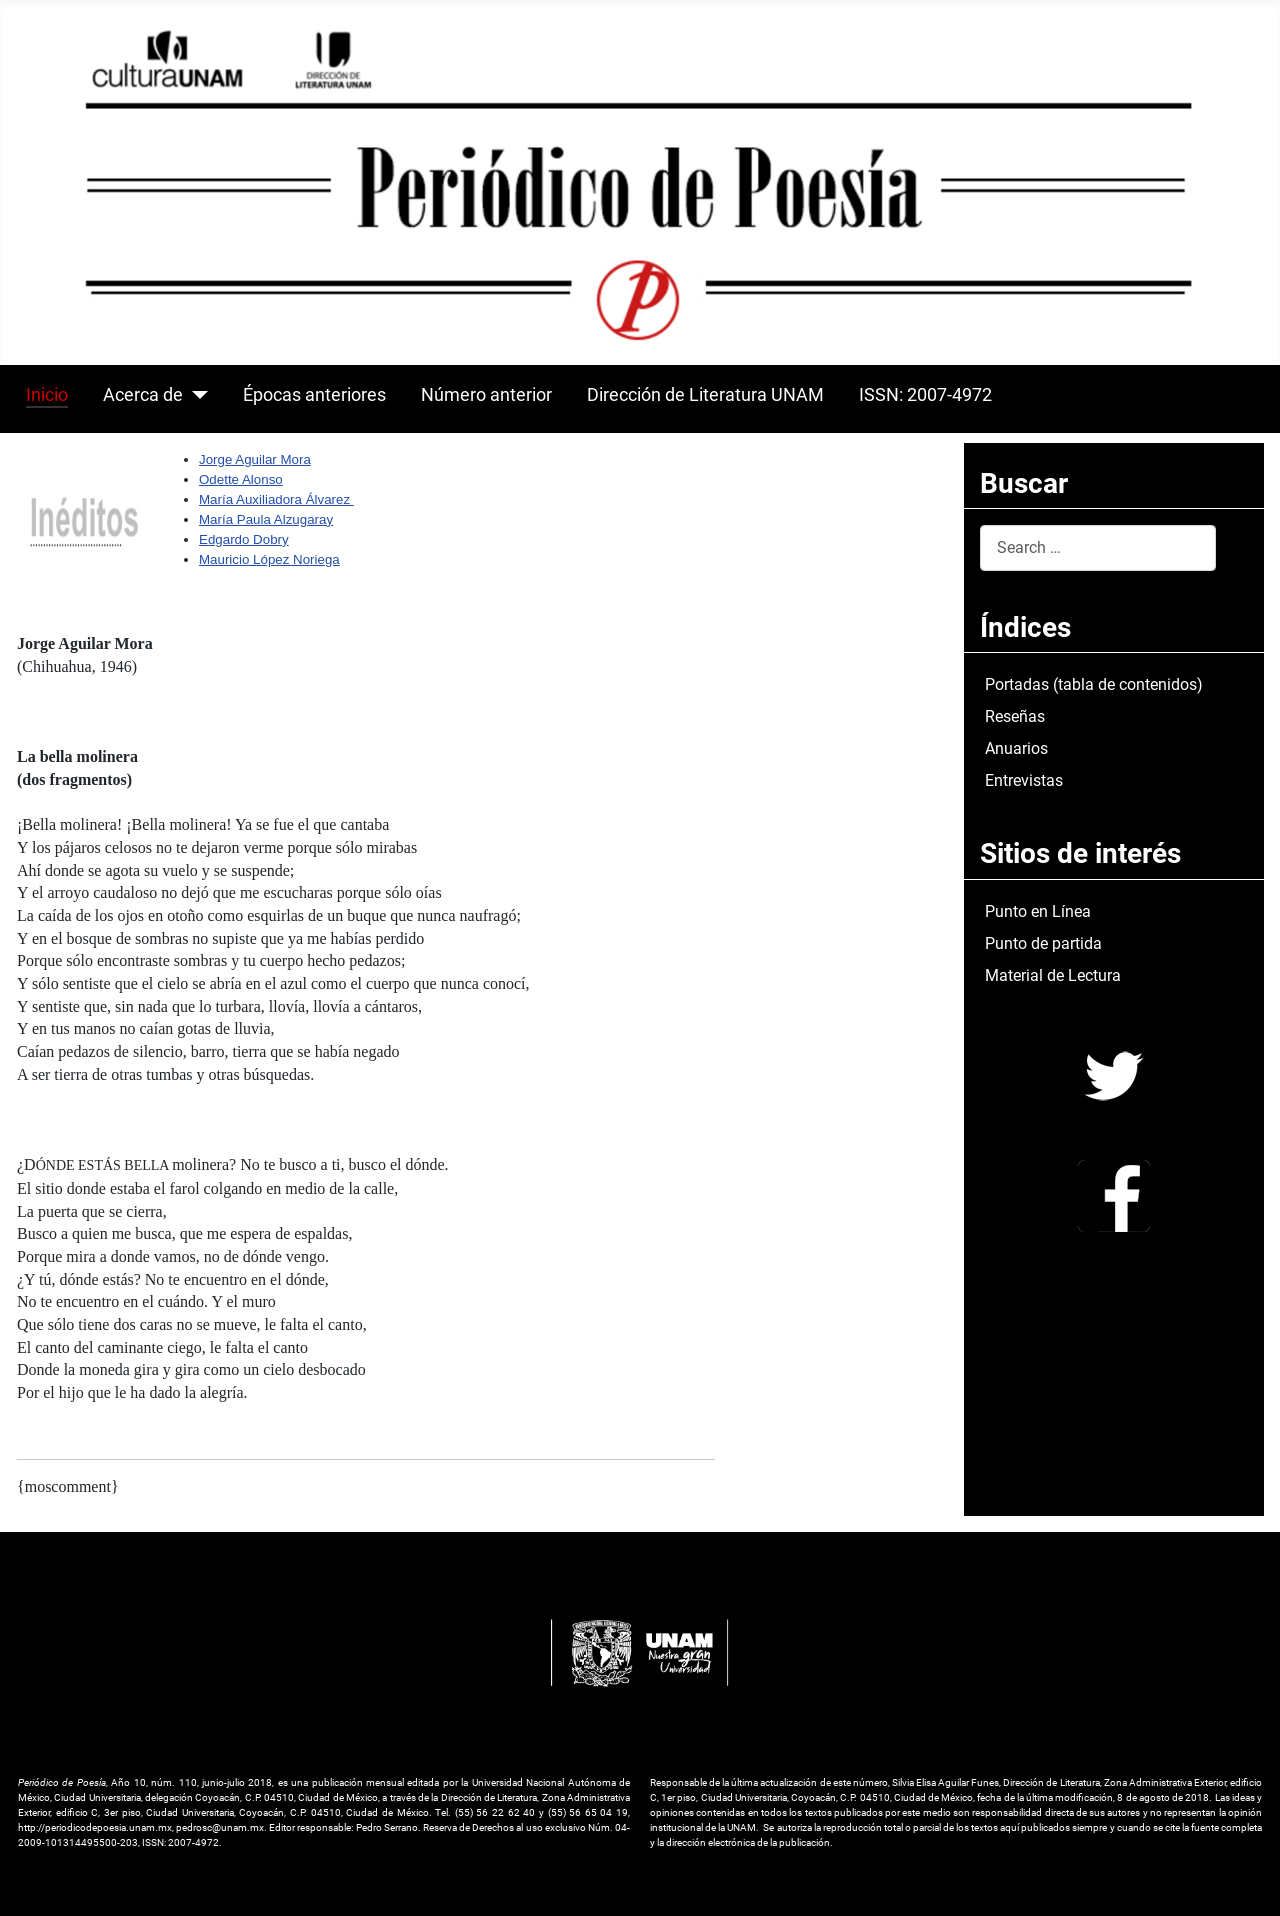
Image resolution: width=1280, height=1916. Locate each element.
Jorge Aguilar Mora (255, 459)
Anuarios (1016, 748)
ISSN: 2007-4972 (925, 395)
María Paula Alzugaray (266, 519)
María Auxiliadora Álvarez (276, 499)
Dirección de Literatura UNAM (705, 395)
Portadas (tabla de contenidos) (1094, 684)
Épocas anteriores (314, 395)
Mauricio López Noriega (269, 559)
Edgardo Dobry (244, 539)
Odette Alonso (241, 479)
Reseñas (1015, 716)
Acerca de (143, 395)
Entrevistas (1024, 780)
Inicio (47, 395)
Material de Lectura (1053, 975)
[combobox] (1098, 547)
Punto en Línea (1038, 911)
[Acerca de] (195, 395)
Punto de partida (1043, 943)
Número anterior (486, 395)
